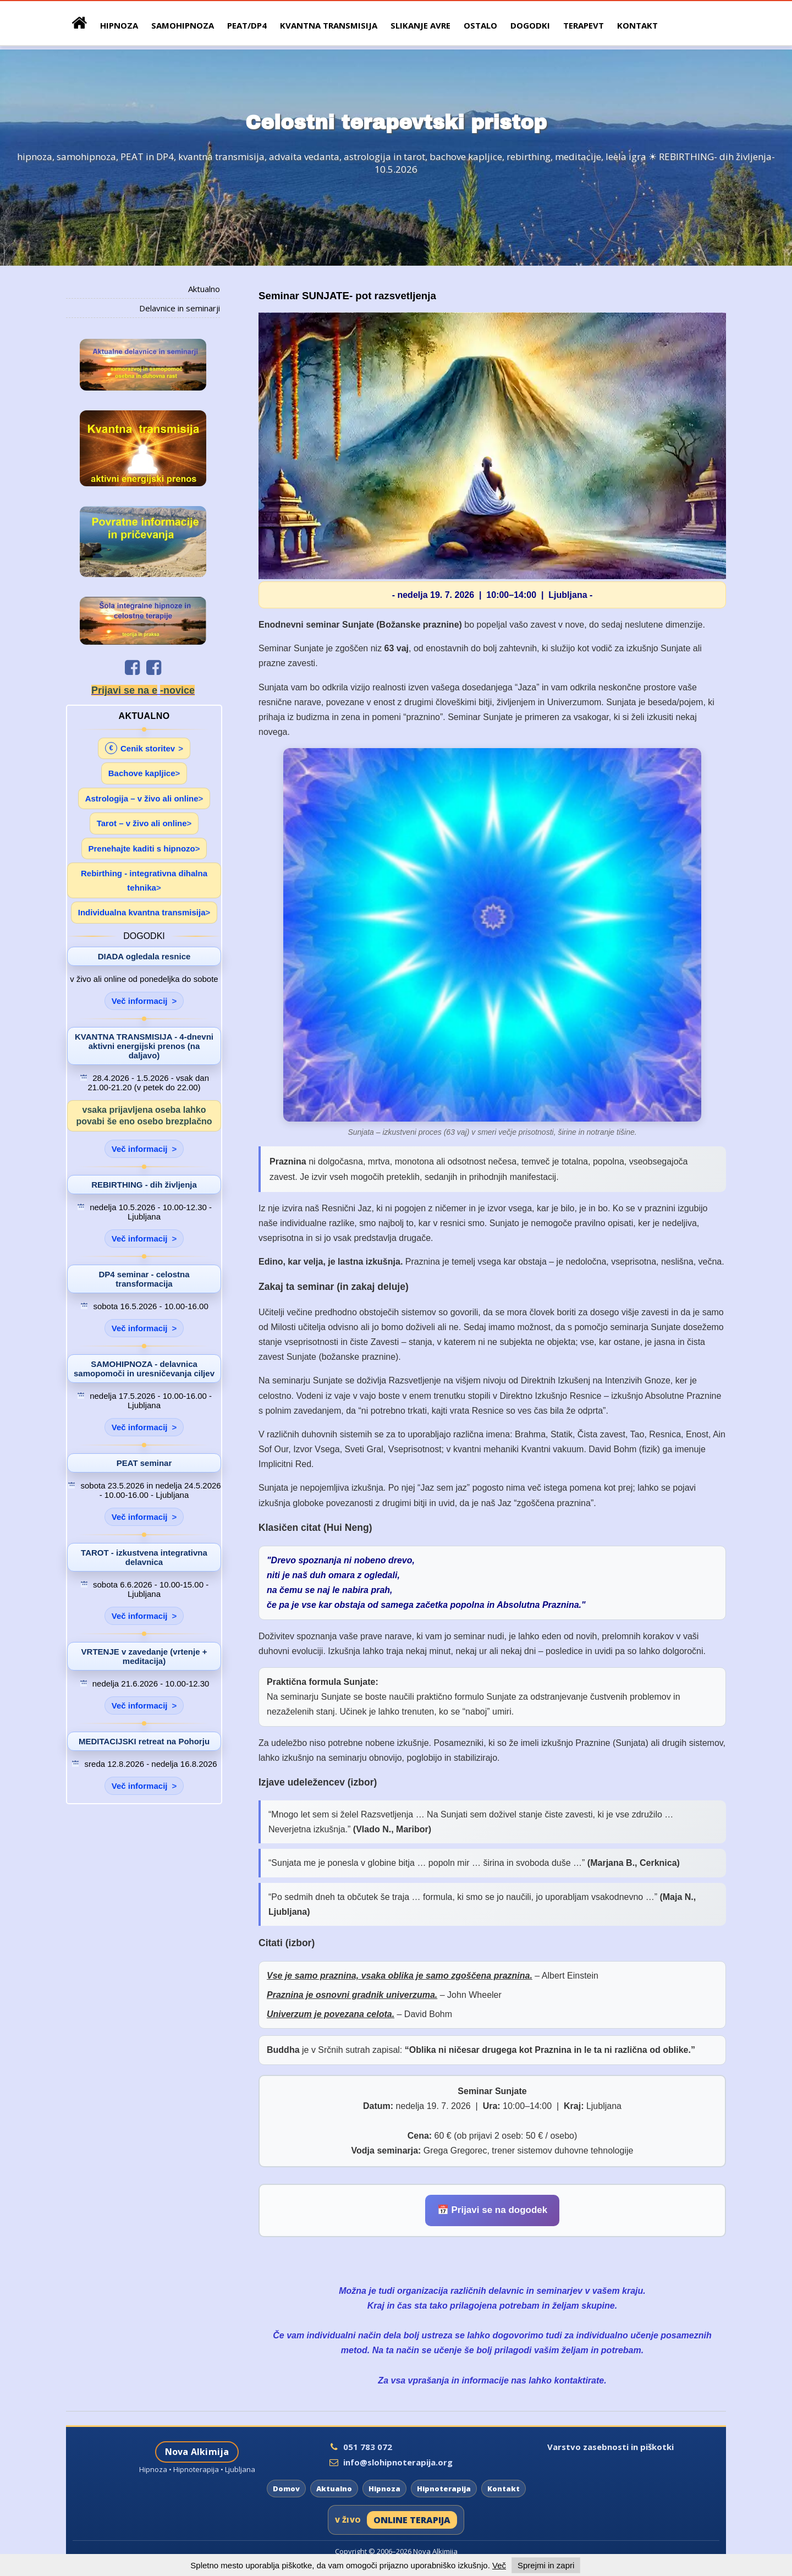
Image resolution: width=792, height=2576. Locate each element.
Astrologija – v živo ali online (142, 798)
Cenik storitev (140, 748)
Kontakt (637, 25)
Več (499, 2565)
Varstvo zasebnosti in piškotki (610, 2446)
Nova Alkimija (197, 2452)
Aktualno (204, 288)
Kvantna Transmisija (328, 25)
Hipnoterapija (444, 2488)
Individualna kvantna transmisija (142, 912)
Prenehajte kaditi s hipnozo (142, 848)
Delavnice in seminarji (179, 308)
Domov (286, 2488)
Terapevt (583, 25)
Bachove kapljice (141, 773)
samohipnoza (182, 25)
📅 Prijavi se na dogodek (492, 2210)
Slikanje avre (420, 25)
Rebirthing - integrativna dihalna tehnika (144, 880)
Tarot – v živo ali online (142, 823)
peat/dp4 (247, 25)
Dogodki (530, 25)
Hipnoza (384, 2488)
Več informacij (140, 1001)
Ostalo (480, 25)
